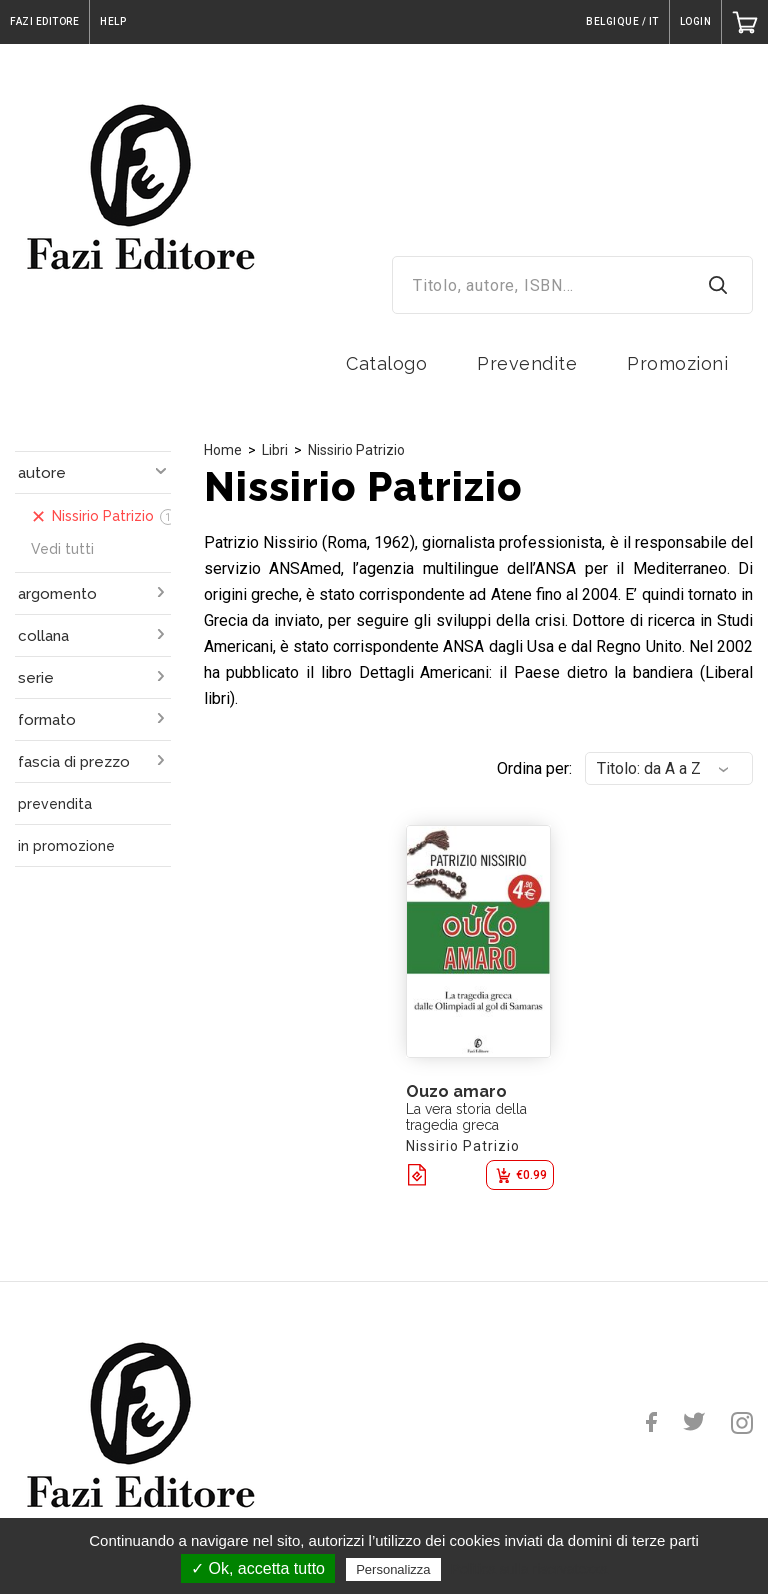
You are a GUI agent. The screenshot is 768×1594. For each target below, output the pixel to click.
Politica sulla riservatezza (529, 1569)
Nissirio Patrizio (356, 450)
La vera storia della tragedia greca (466, 1117)
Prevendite (527, 363)
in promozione (66, 846)
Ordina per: (534, 768)
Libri (275, 450)
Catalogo (386, 363)
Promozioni (677, 363)
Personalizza (393, 1569)
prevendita (55, 804)
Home (223, 450)
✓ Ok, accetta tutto (258, 1568)
